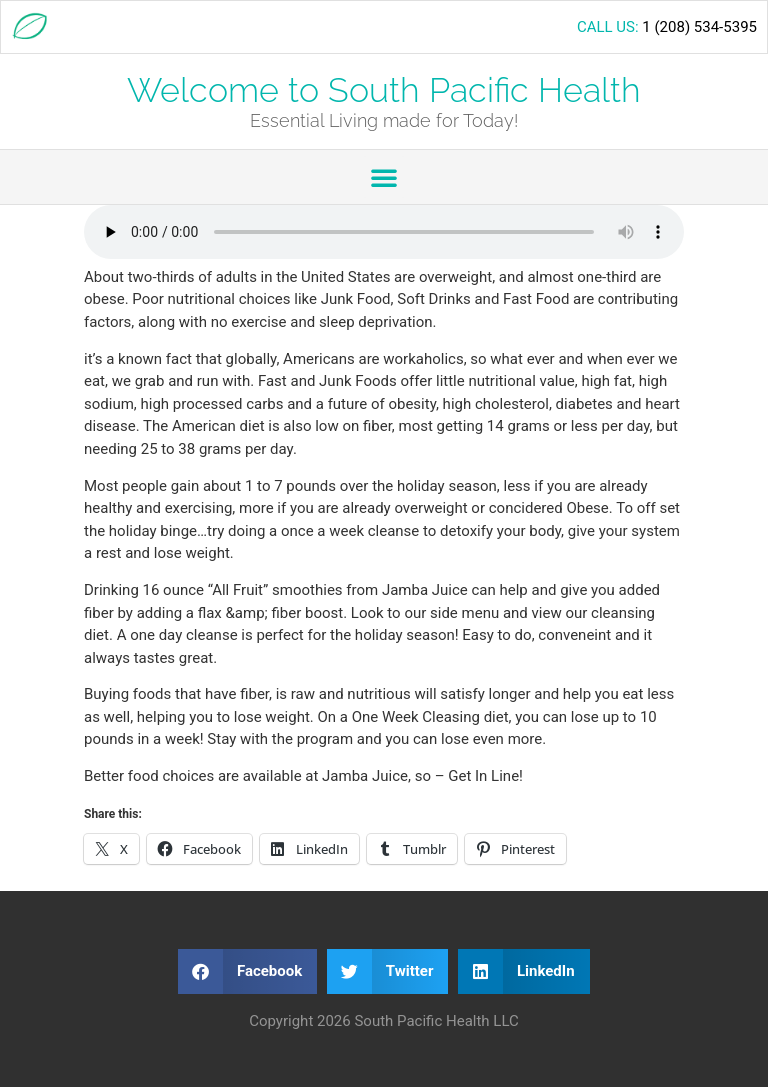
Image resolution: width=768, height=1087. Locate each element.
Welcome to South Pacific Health (384, 90)
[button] (384, 177)
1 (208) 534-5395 (699, 27)
